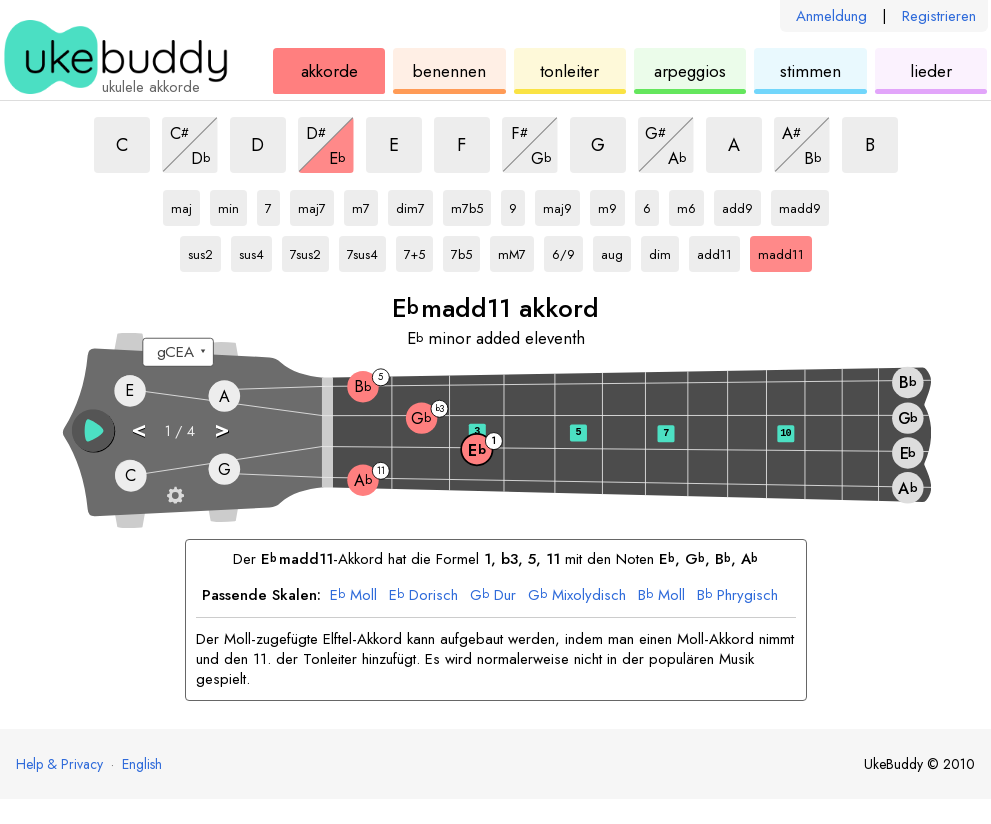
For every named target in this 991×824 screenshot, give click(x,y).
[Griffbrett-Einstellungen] (175, 495)
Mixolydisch (577, 596)
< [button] (137, 429)
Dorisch (423, 596)
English (142, 764)
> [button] (220, 429)
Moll (353, 596)
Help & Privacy (59, 764)
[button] (92, 430)
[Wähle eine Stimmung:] (177, 352)
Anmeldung (831, 16)
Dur (493, 596)
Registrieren (939, 16)
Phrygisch (737, 596)
